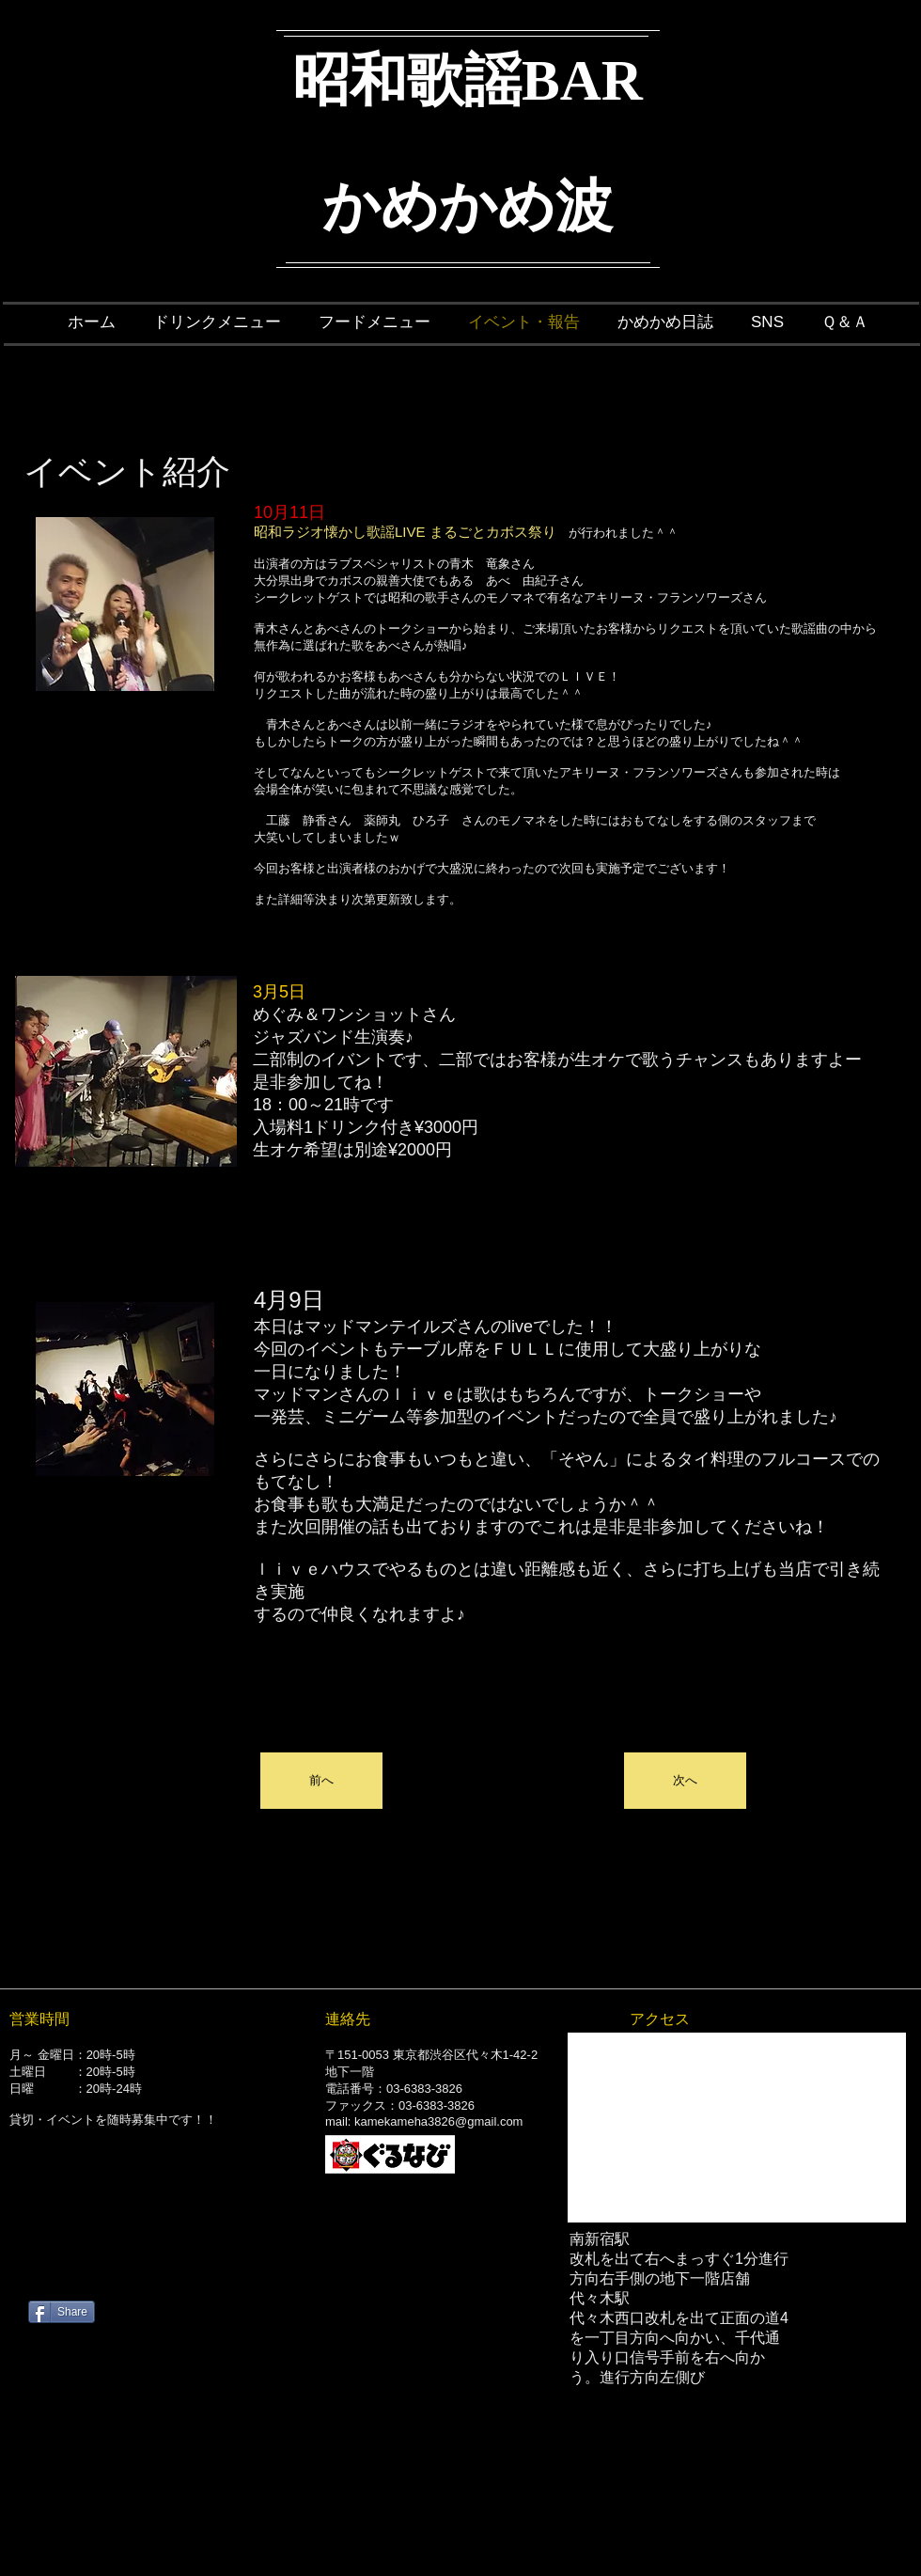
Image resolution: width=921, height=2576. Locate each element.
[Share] (61, 2312)
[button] (321, 1780)
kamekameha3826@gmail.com (438, 2121)
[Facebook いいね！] (145, 2261)
